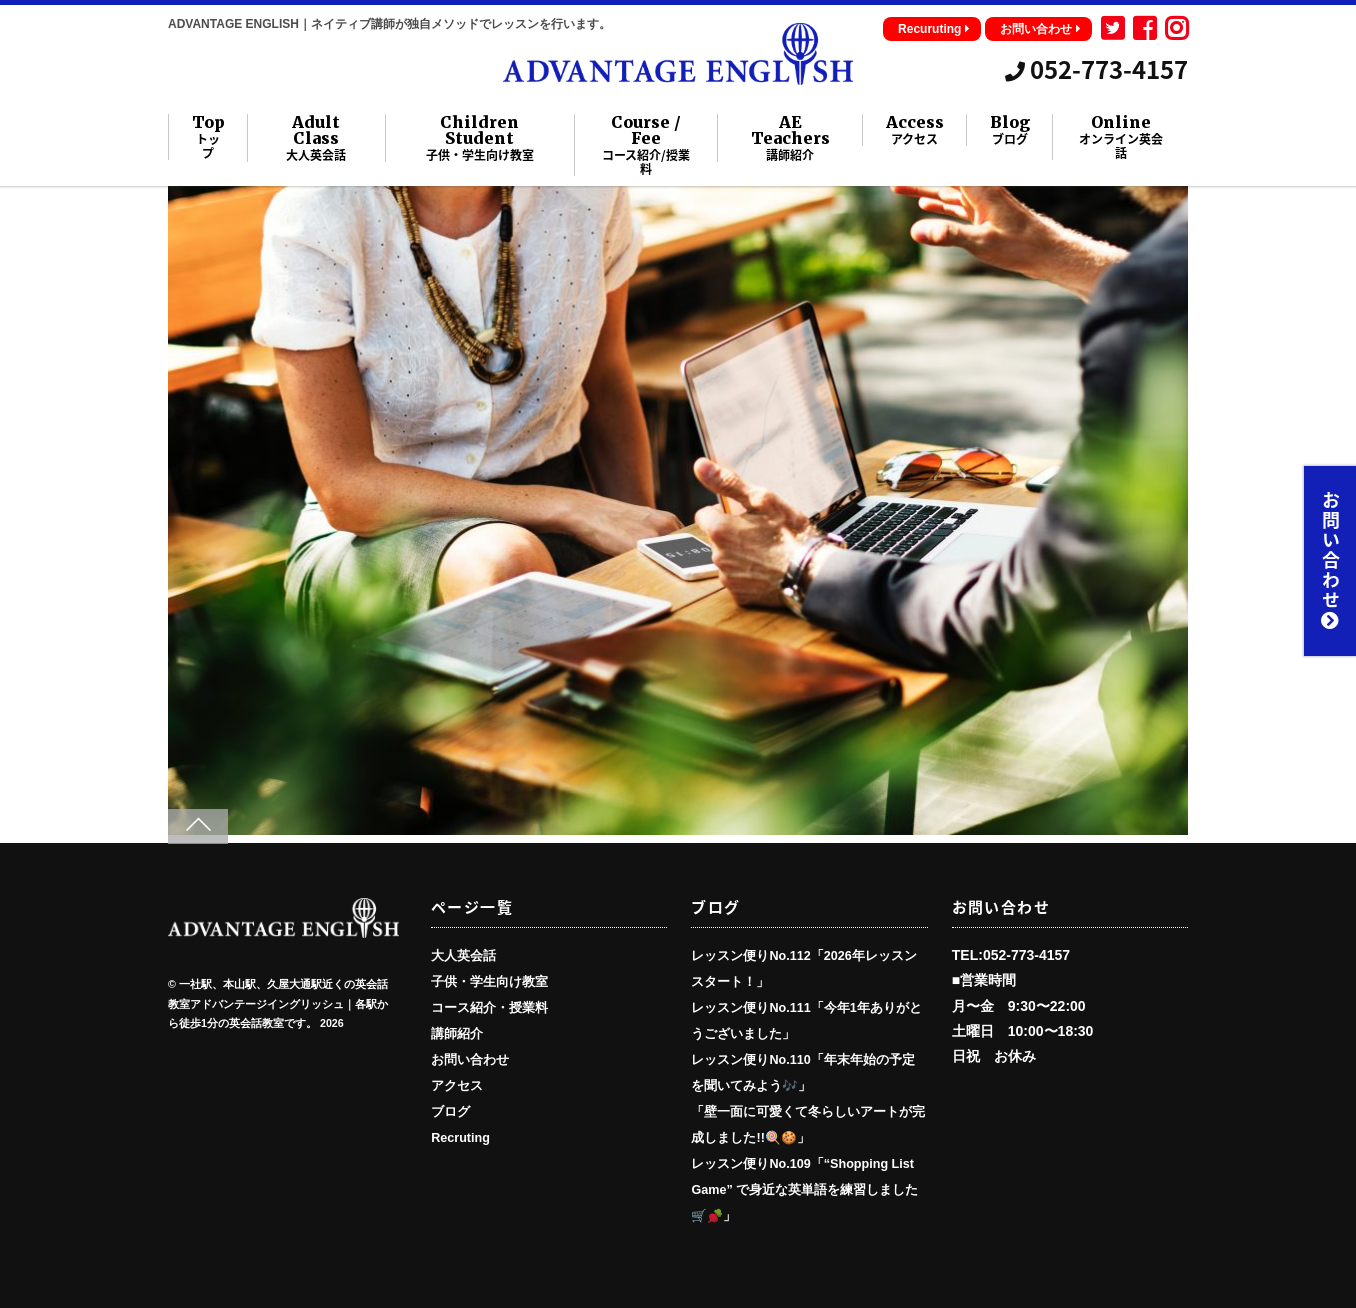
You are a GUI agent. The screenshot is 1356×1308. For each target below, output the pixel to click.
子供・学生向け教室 (489, 982)
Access (915, 130)
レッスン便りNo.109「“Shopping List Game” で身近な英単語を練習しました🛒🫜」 (804, 1190)
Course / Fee (645, 145)
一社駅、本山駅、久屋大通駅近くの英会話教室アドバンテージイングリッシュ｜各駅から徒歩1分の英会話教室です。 (278, 1003)
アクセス (457, 1086)
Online (1121, 137)
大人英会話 (463, 956)
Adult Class (317, 138)
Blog (1010, 130)
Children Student (479, 138)
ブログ (450, 1112)
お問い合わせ (1040, 29)
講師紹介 (457, 1034)
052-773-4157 (1096, 69)
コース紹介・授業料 (489, 1008)
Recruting (460, 1138)
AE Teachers (790, 138)
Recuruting (934, 29)
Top (208, 137)
